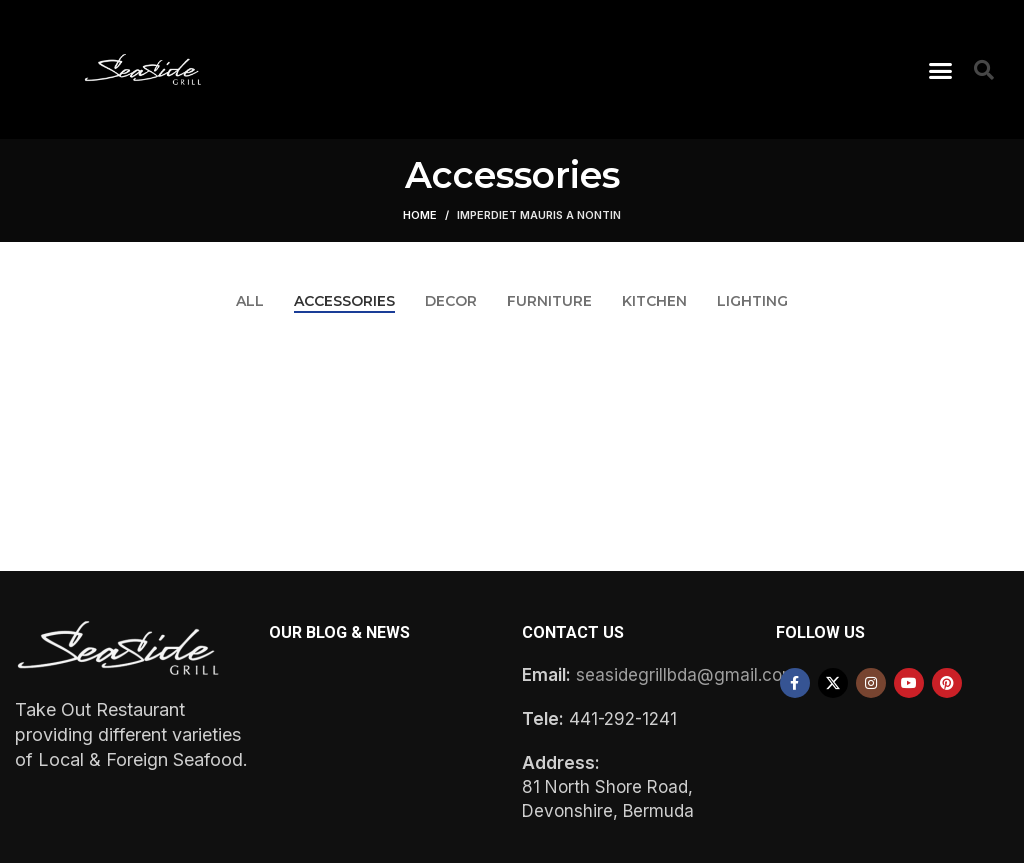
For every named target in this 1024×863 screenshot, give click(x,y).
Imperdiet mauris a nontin (539, 215)
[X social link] (833, 683)
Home (420, 215)
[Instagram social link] (871, 683)
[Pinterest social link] (947, 683)
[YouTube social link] (909, 683)
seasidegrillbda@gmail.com (686, 675)
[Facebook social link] (795, 683)
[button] (941, 70)
